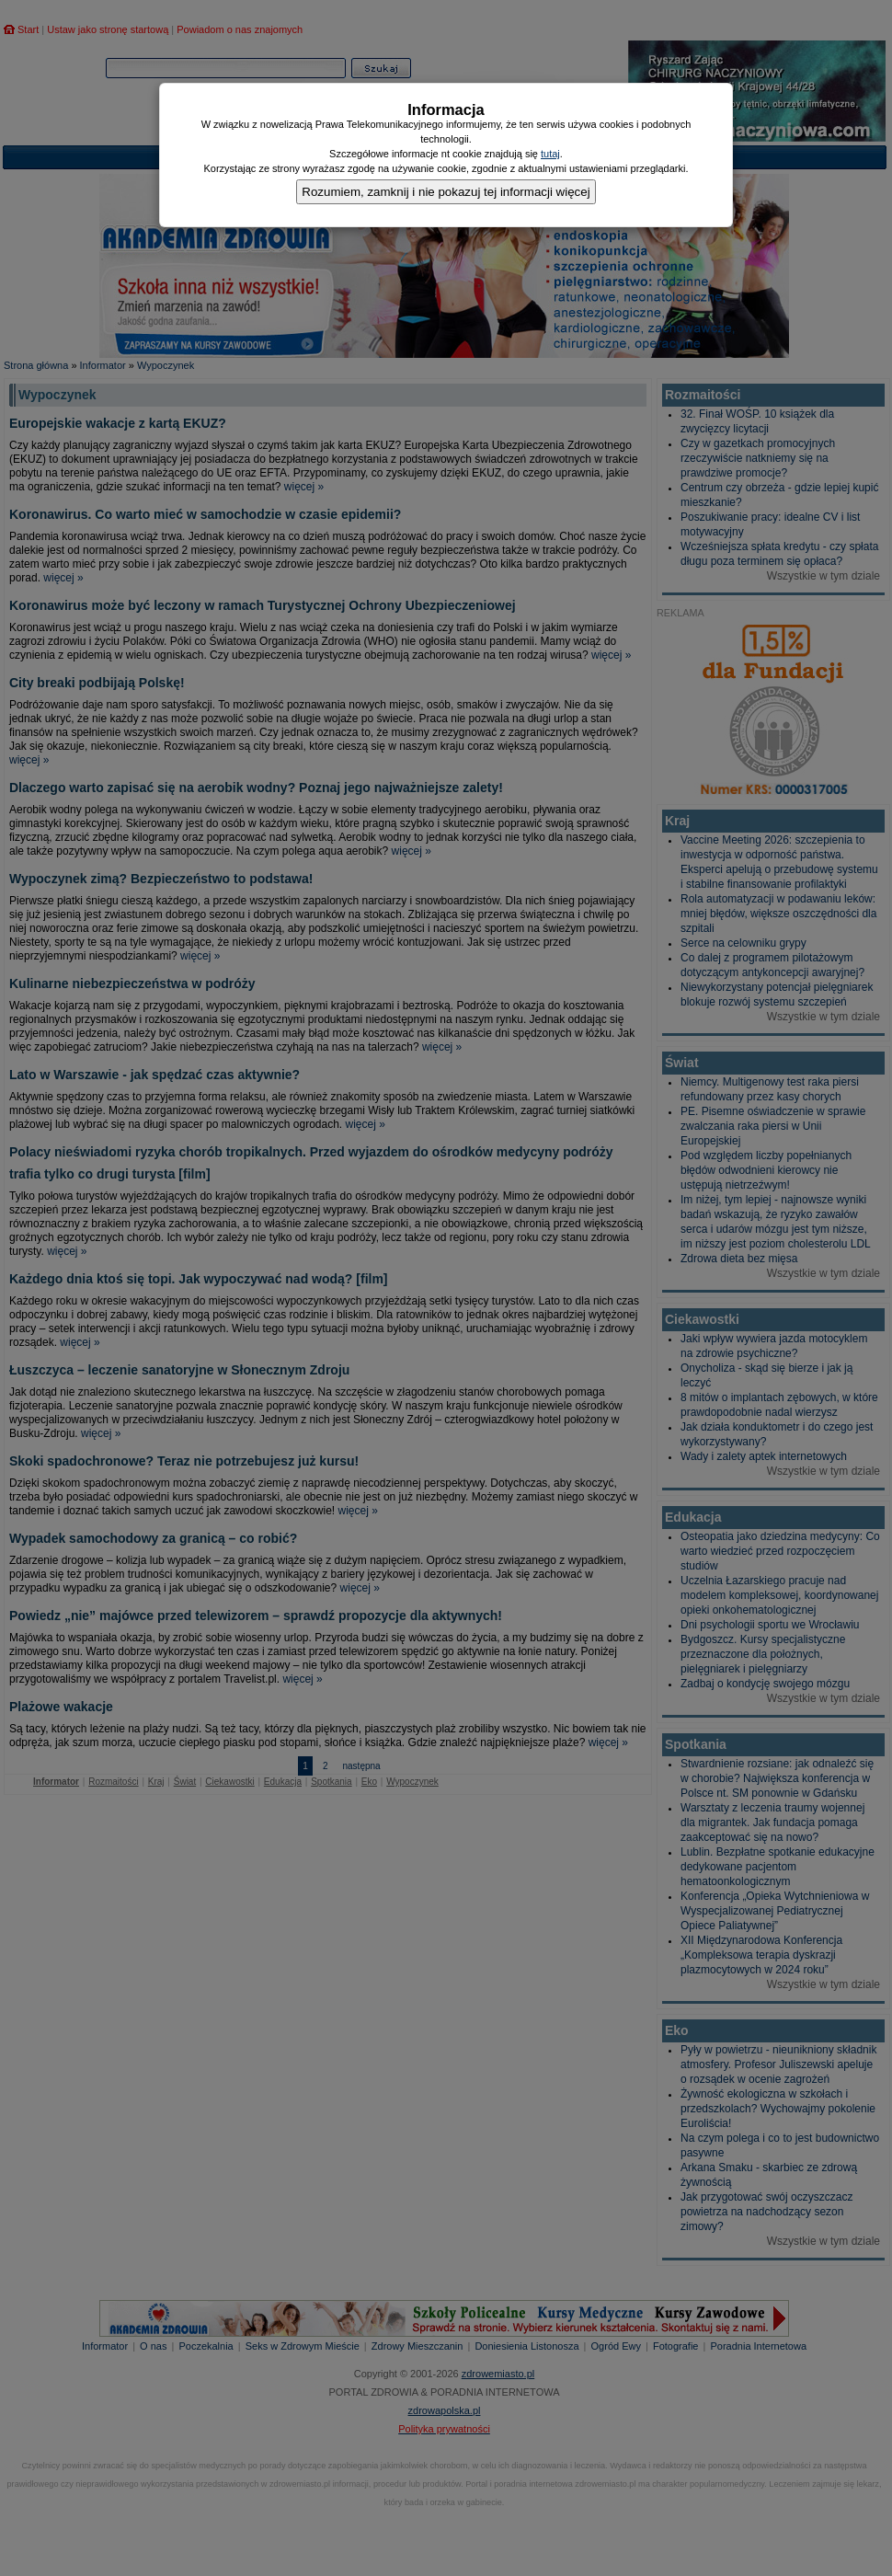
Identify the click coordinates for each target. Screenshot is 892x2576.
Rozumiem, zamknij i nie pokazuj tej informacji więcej (445, 192)
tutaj (550, 153)
